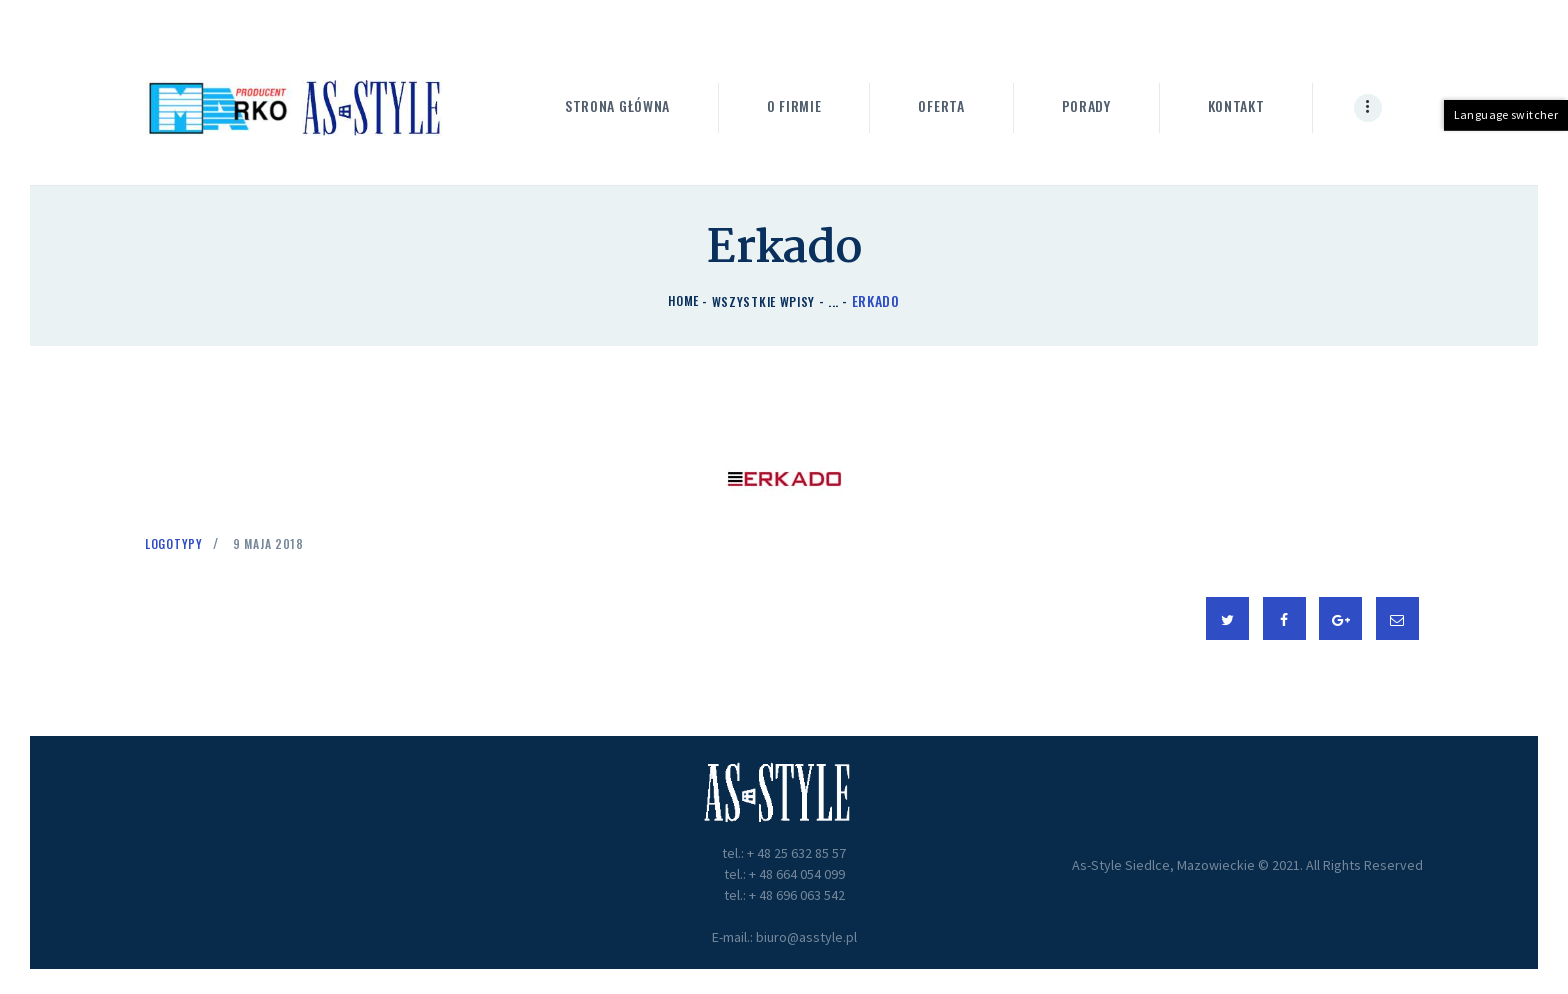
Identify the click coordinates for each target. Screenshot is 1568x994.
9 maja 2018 (278, 541)
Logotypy (177, 541)
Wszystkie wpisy (765, 300)
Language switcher (1509, 114)
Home (680, 300)
